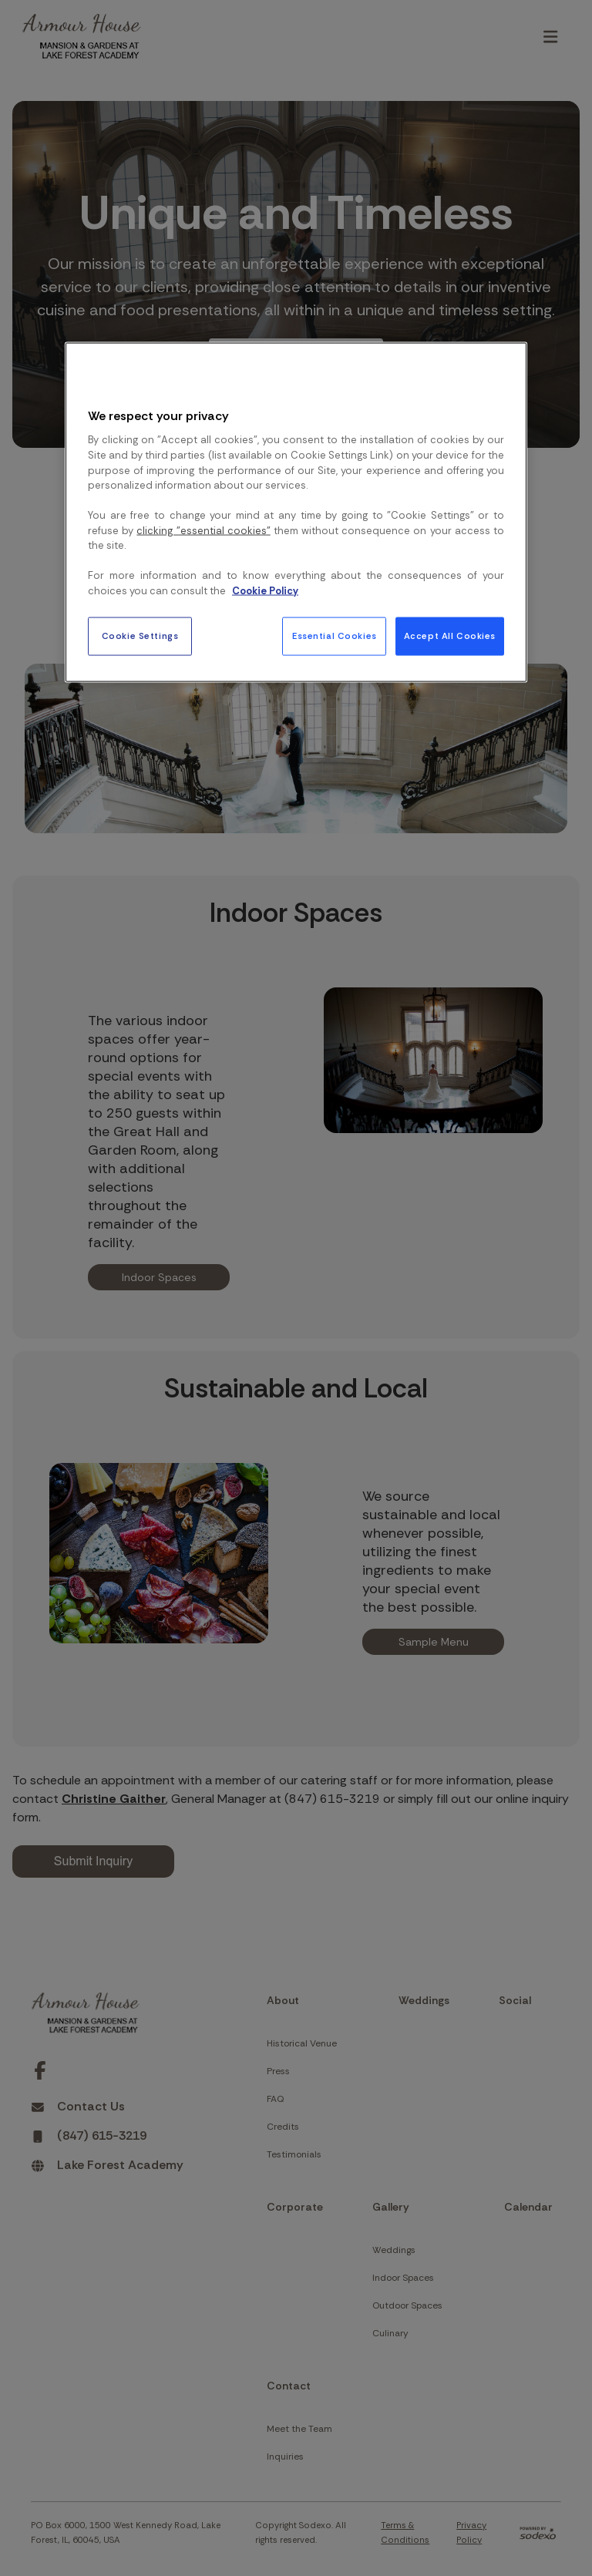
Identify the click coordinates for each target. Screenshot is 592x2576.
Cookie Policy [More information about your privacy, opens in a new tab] (265, 590)
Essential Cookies (334, 636)
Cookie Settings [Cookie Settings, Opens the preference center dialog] (140, 636)
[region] (296, 512)
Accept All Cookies (450, 636)
